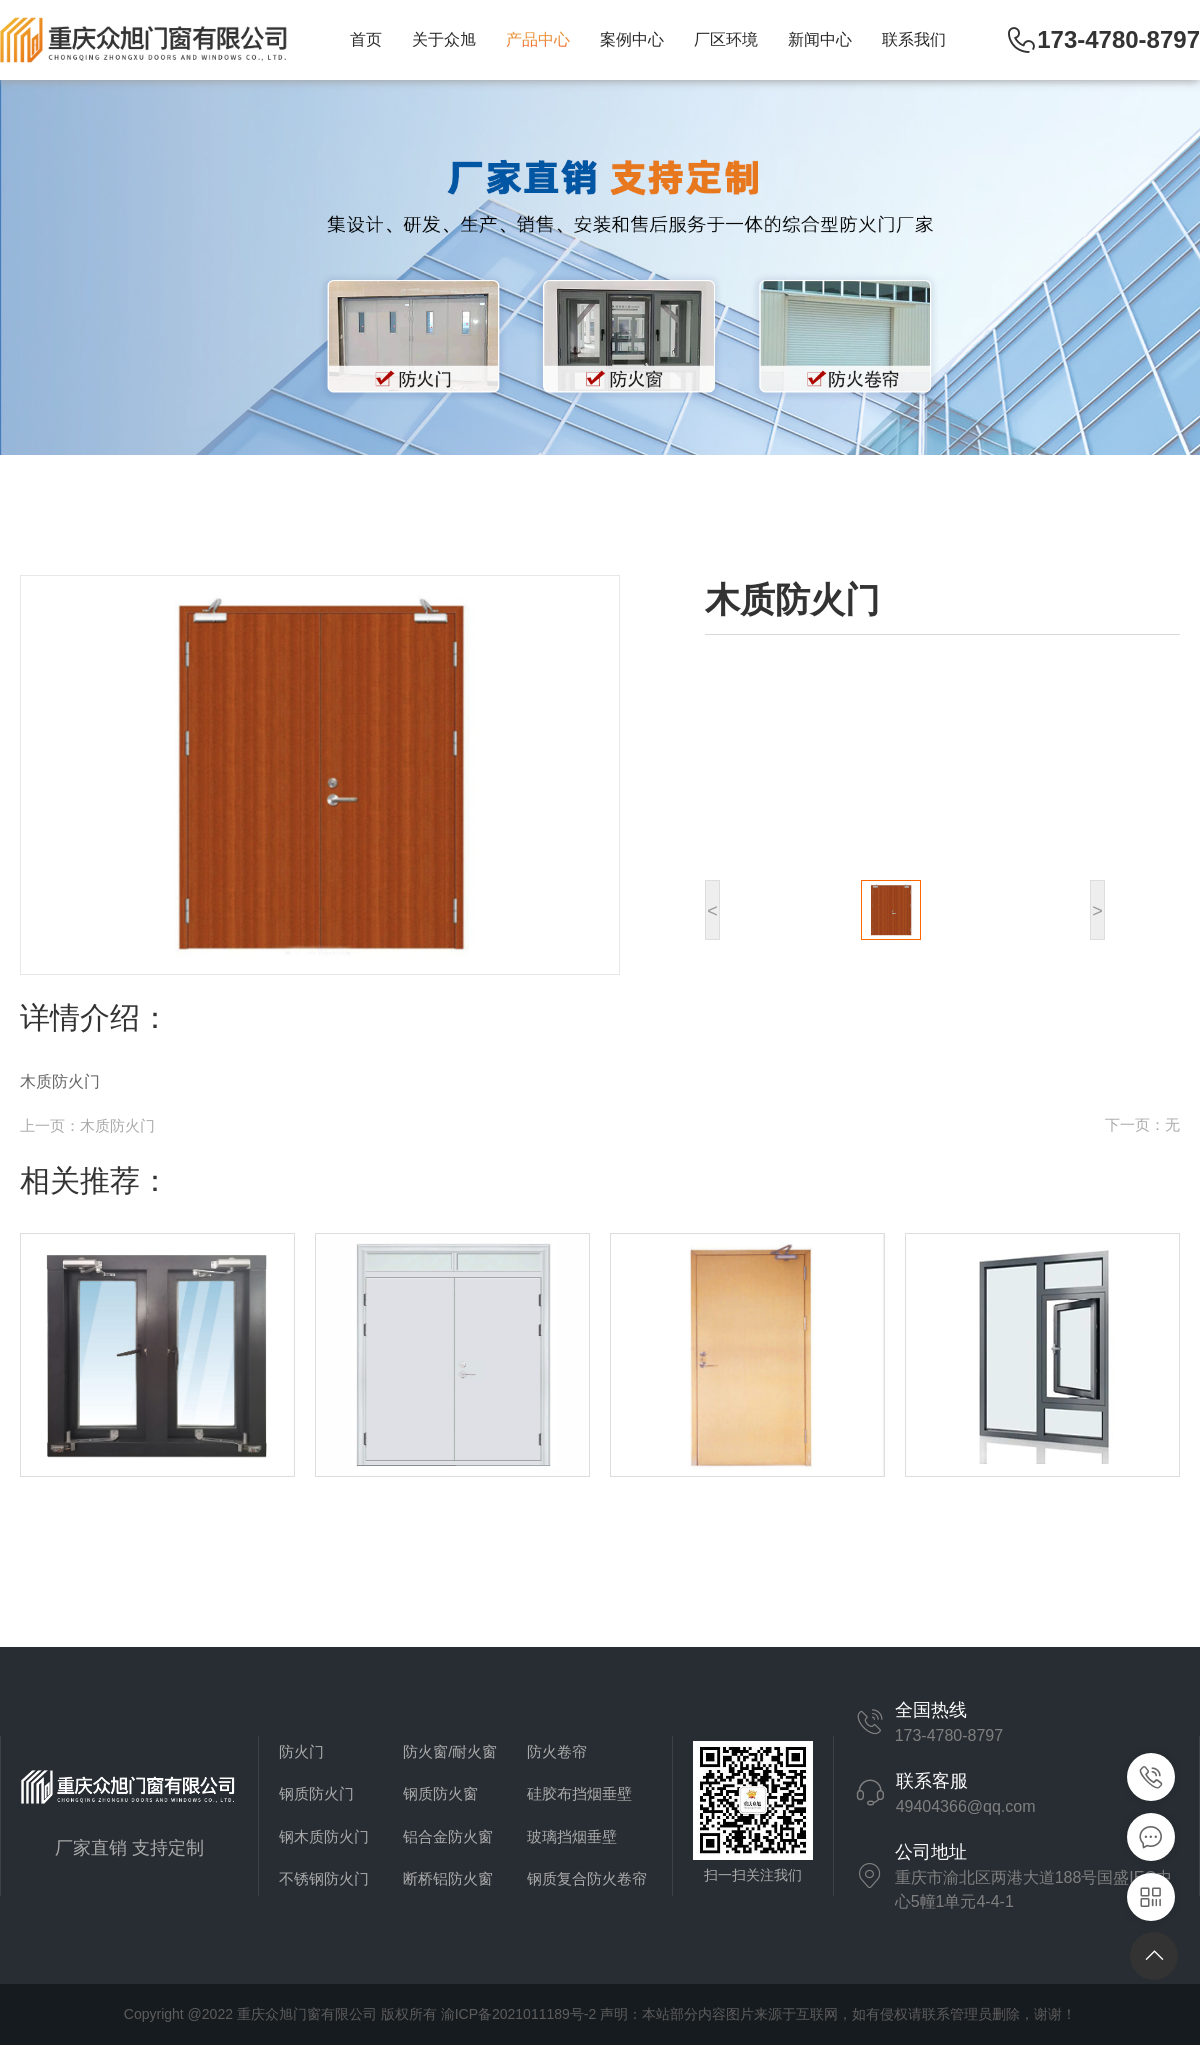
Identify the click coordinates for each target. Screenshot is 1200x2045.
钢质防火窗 (440, 1793)
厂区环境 (726, 39)
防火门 (301, 1751)
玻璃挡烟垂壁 (572, 1836)
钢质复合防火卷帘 (587, 1878)
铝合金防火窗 (448, 1836)
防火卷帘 (557, 1751)
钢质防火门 (316, 1793)
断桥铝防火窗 (448, 1878)
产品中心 (538, 39)
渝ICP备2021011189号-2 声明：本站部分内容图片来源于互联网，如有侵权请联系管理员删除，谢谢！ (759, 2014)
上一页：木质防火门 (87, 1125)
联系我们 (914, 39)
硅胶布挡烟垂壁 (579, 1793)
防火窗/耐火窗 (450, 1751)
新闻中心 (820, 39)
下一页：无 (1142, 1124)
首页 (366, 39)
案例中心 (632, 39)
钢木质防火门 (324, 1836)
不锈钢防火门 (324, 1878)
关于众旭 (444, 39)
